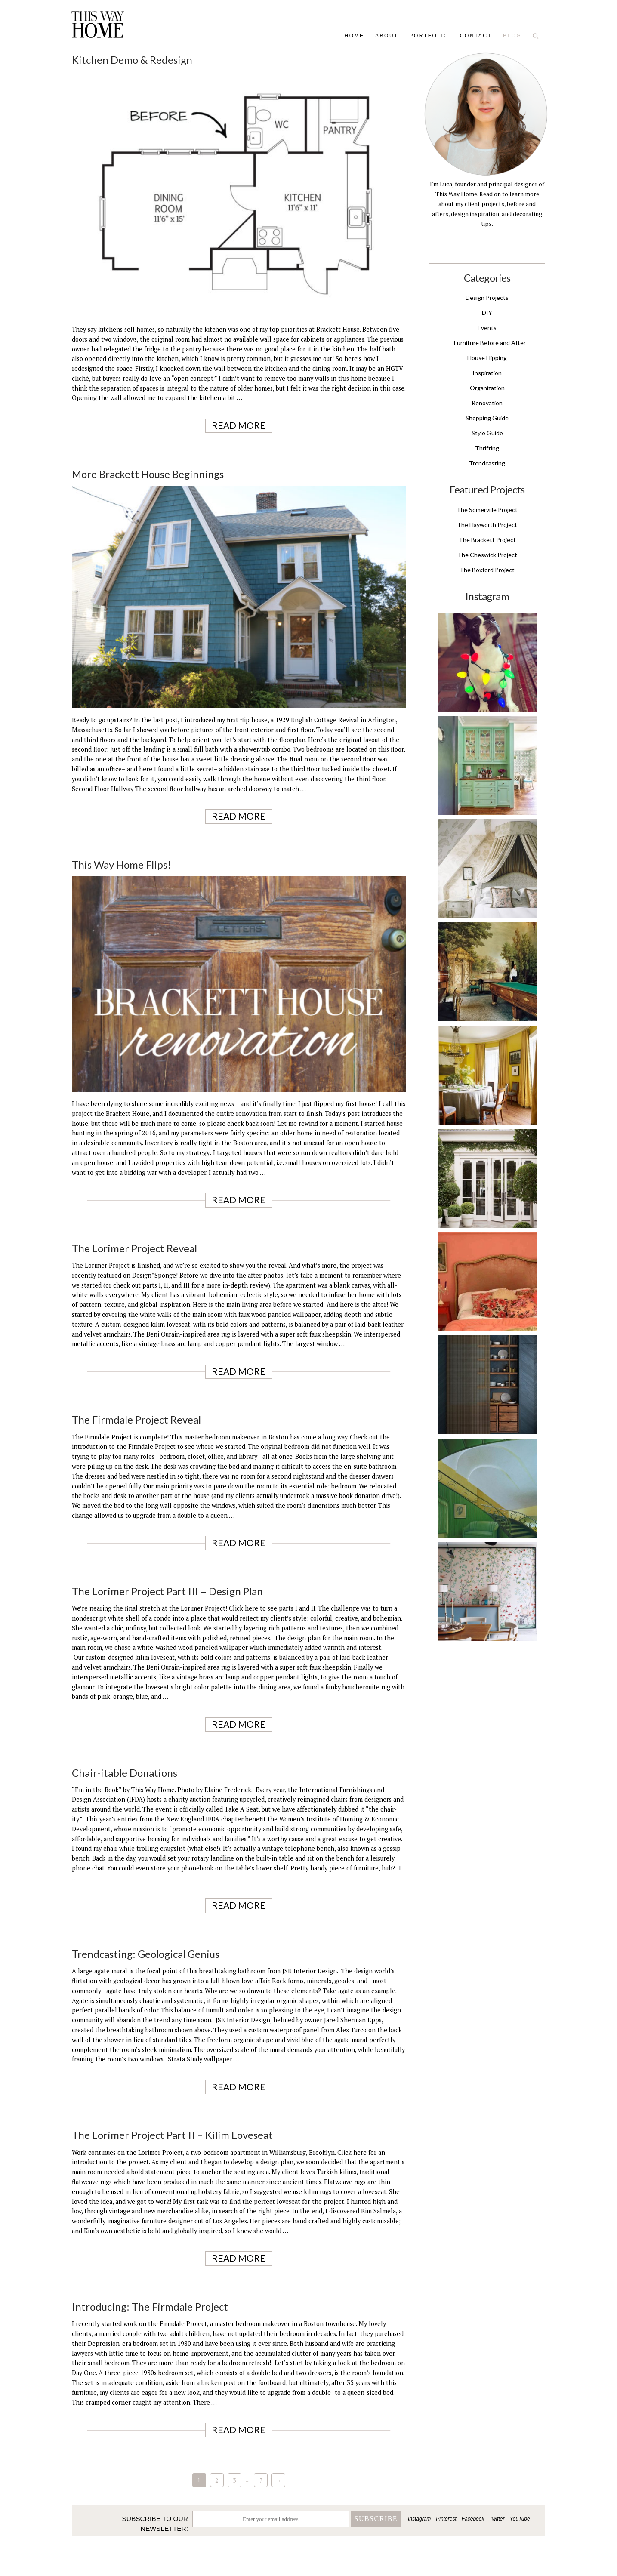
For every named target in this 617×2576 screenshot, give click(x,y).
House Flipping (487, 357)
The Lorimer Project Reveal (134, 1248)
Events (487, 327)
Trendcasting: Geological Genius (145, 1953)
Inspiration (487, 372)
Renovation (487, 403)
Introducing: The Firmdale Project (150, 2306)
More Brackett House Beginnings (148, 474)
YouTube (520, 2519)
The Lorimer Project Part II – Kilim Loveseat (172, 2135)
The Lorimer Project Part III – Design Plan (167, 1591)
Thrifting (487, 448)
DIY (487, 312)
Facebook (473, 2519)
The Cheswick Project (487, 554)
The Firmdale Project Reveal (136, 1419)
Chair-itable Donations (124, 1772)
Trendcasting (487, 463)
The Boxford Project (487, 569)
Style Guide (487, 433)
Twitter (496, 2519)
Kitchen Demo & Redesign (132, 59)
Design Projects (487, 297)
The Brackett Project (487, 539)
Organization (487, 387)
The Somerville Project (487, 509)
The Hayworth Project (487, 524)
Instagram (419, 2519)
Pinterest (446, 2519)
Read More (238, 425)
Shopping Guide (487, 418)
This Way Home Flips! (121, 864)
